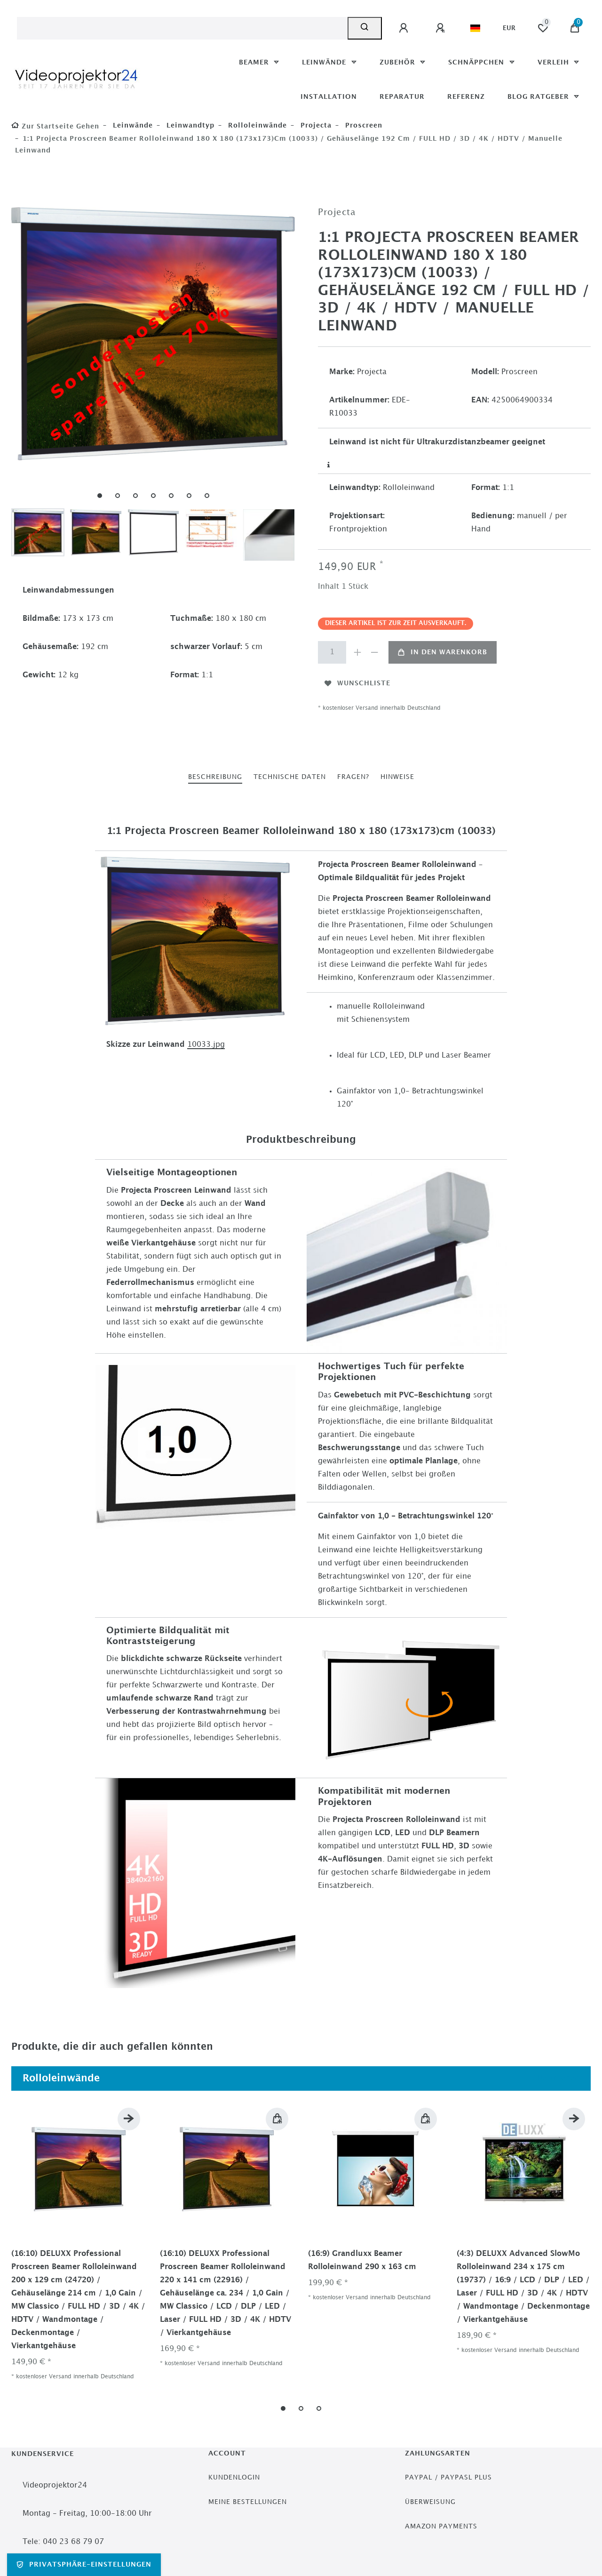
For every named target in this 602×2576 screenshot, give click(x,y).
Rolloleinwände (256, 125)
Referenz (466, 97)
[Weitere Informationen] (329, 465)
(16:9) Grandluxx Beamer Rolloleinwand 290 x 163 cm (362, 2260)
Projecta (315, 125)
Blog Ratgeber (539, 97)
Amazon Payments (441, 2526)
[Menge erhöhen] (357, 652)
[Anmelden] (405, 28)
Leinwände (325, 62)
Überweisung (430, 2502)
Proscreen (362, 125)
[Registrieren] (441, 28)
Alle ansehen (554, 2078)
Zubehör (399, 62)
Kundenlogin (234, 2477)
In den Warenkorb (442, 652)
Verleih (554, 62)
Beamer (255, 62)
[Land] (475, 28)
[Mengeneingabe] (332, 652)
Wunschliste (357, 683)
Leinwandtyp (189, 125)
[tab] (215, 777)
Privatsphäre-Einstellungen (83, 2564)
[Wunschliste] (543, 28)
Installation (329, 97)
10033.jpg (206, 1044)
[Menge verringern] (374, 652)
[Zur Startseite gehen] (55, 126)
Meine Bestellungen (247, 2502)
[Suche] (365, 28)
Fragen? (353, 777)
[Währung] (509, 28)
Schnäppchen (477, 62)
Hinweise (397, 777)
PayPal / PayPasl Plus (448, 2477)
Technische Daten (289, 777)
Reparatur (402, 97)
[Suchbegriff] (182, 28)
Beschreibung (215, 777)
